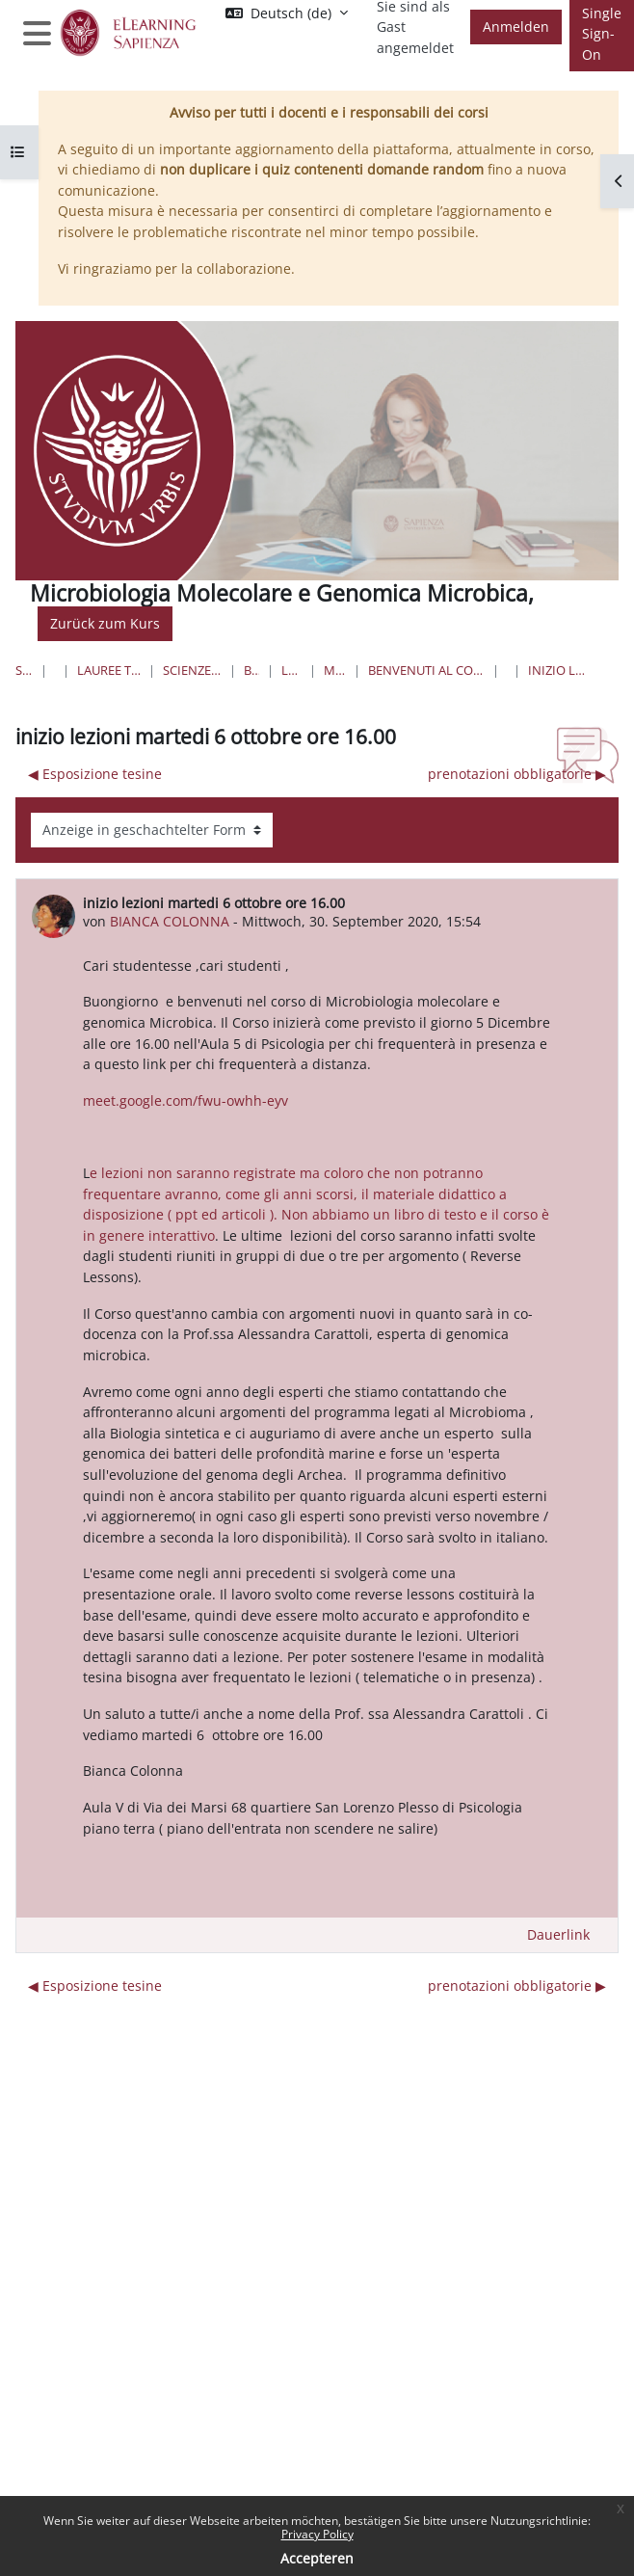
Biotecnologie (251, 670)
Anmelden (516, 26)
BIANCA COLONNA (169, 921)
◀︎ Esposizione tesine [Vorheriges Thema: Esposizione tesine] (95, 774)
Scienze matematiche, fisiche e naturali (192, 670)
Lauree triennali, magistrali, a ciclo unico (109, 670)
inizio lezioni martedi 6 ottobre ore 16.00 (559, 670)
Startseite (24, 670)
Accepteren (317, 2558)
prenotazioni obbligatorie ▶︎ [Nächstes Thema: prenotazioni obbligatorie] (517, 774)
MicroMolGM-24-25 (335, 670)
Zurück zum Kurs (105, 623)
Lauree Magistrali (292, 670)
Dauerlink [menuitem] (558, 1934)
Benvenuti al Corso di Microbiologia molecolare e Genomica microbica (426, 670)
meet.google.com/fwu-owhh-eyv (185, 1100)
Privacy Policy (317, 2534)
